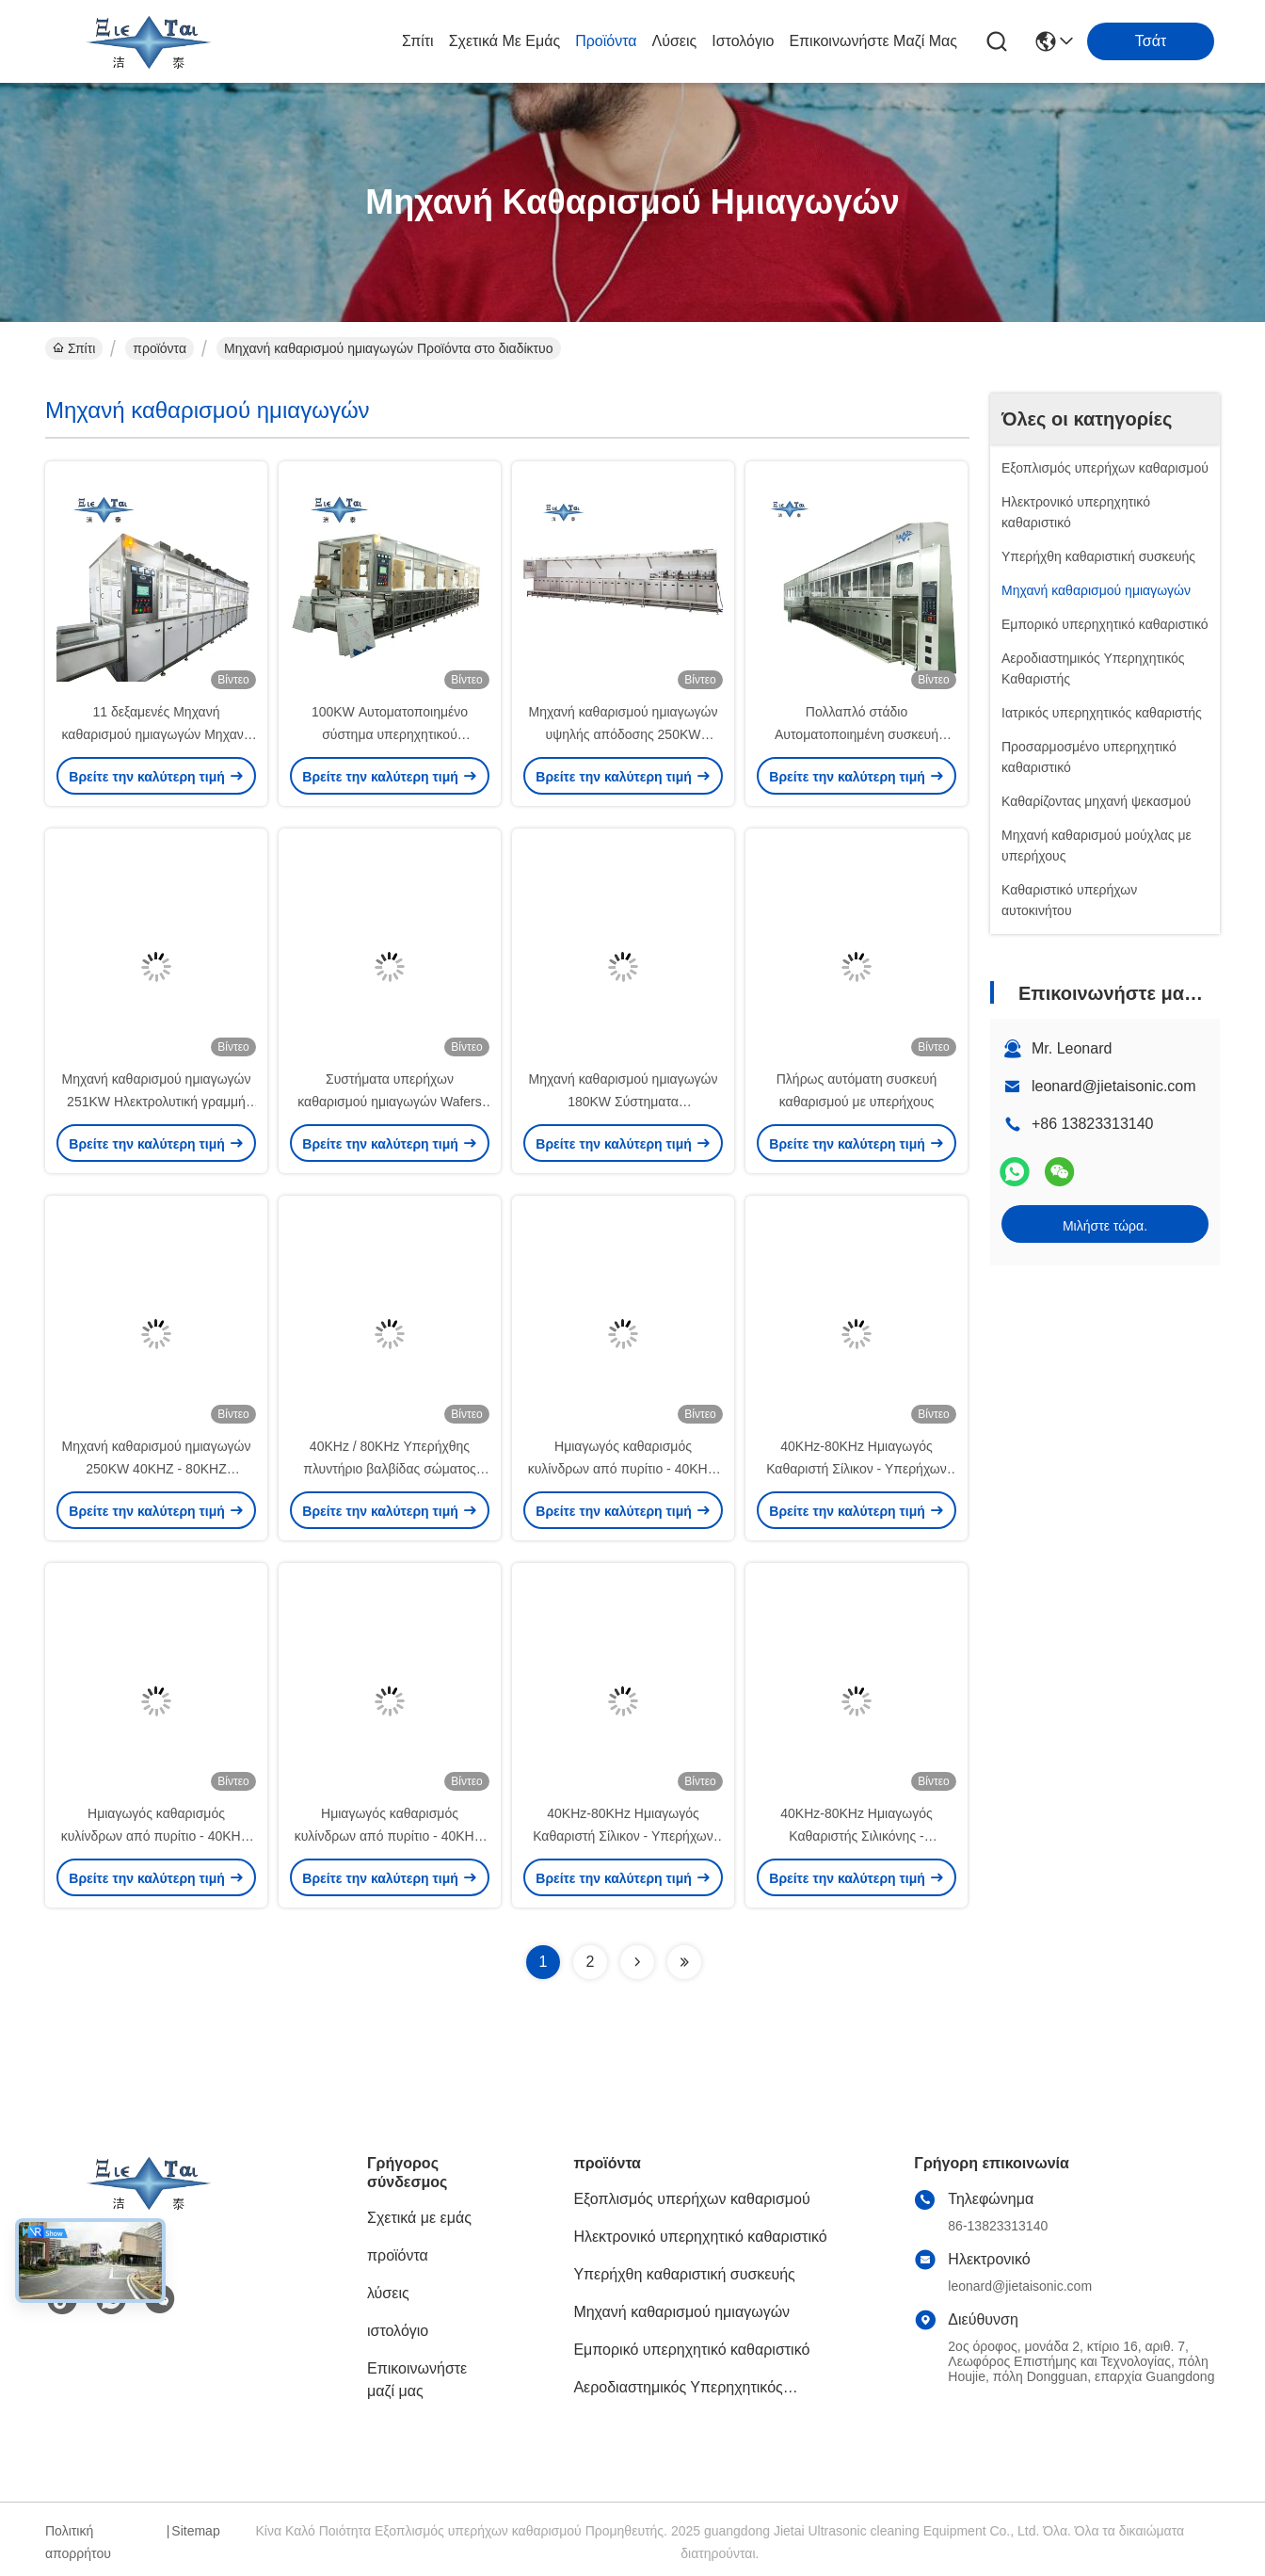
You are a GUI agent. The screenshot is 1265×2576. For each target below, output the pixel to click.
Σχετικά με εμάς (505, 41)
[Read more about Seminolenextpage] (637, 1962)
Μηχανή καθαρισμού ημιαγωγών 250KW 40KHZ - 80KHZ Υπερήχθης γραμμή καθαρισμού (155, 1469)
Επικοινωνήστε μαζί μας (873, 41)
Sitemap (195, 2530)
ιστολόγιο (743, 41)
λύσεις (674, 41)
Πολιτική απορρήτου (78, 2542)
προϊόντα (605, 41)
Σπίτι (418, 41)
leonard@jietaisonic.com (1114, 1086)
